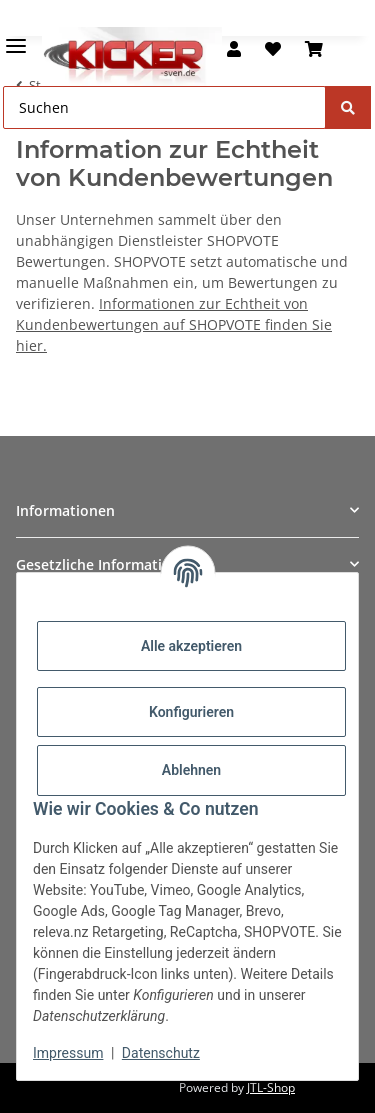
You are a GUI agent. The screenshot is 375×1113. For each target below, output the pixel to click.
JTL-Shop (271, 1087)
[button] (234, 49)
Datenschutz (161, 1053)
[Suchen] (348, 107)
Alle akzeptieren (191, 646)
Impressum (68, 1053)
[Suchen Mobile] (164, 107)
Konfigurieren (191, 712)
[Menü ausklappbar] (16, 37)
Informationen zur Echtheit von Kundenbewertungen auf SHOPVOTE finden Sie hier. (174, 324)
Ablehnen (191, 770)
